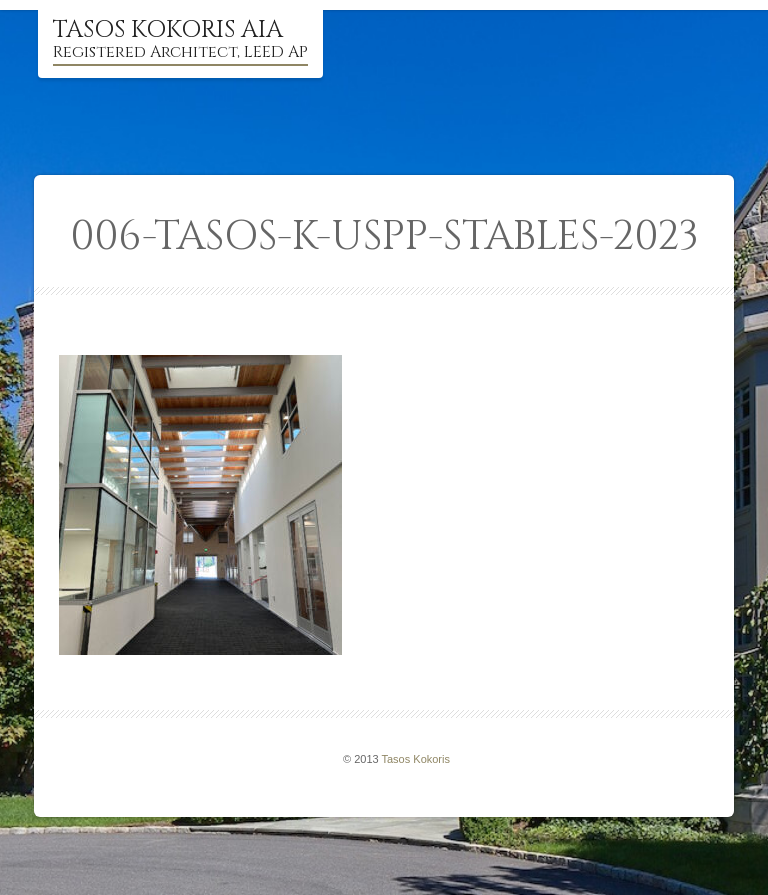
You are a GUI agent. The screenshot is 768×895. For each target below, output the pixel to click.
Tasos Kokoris (416, 759)
